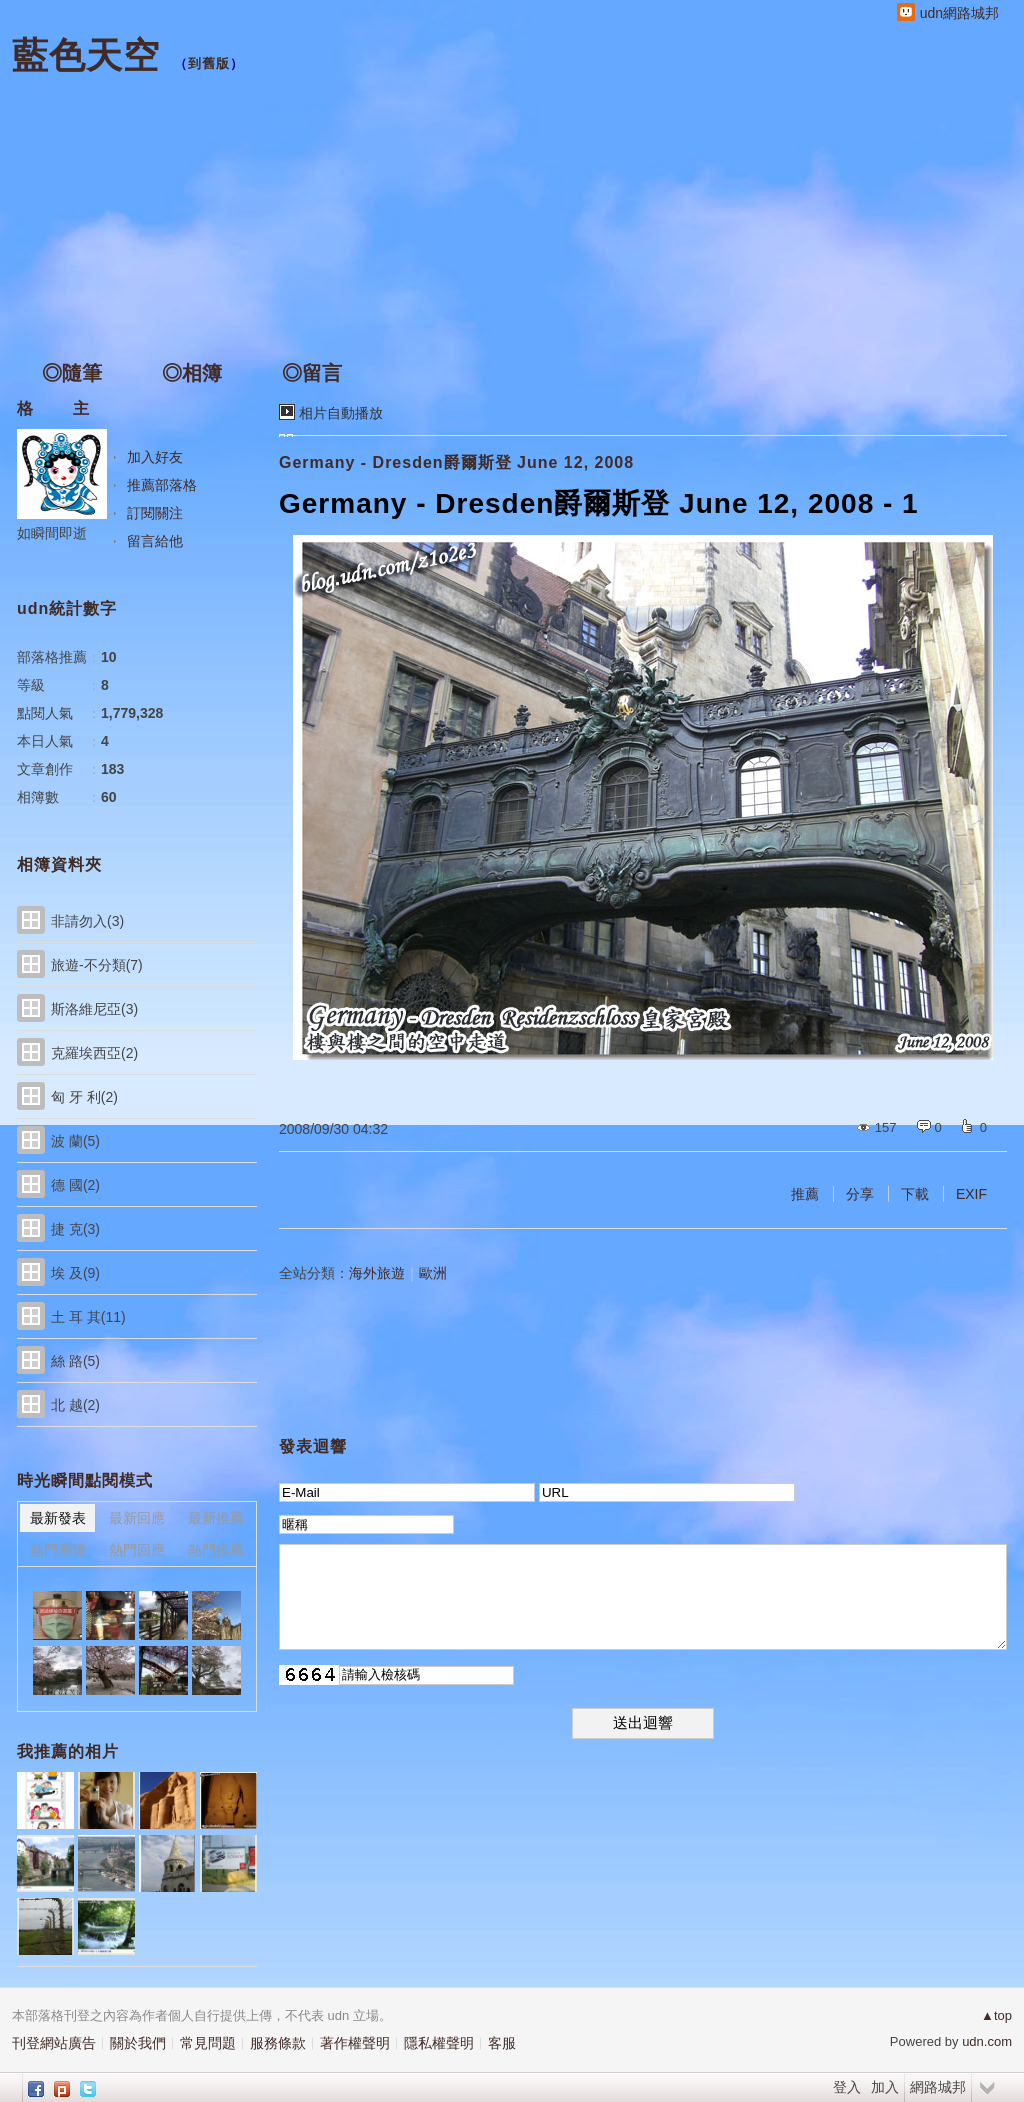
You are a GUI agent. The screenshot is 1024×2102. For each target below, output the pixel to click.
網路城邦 (938, 2087)
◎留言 (312, 373)
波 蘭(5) (75, 1141)
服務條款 (278, 2043)
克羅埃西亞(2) (94, 1053)
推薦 (805, 1194)
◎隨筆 (72, 373)
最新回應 (137, 1518)
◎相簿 (192, 373)
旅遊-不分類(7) (97, 965)
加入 (885, 2087)
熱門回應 (137, 1550)
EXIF (971, 1194)
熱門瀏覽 (58, 1550)
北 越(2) (75, 1405)
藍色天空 (86, 55)
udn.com (987, 2041)
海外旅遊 (377, 1273)
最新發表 (58, 1518)
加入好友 (155, 457)
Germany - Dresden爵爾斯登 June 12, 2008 (456, 462)
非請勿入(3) (87, 921)
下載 (915, 1194)
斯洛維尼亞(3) (94, 1009)
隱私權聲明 (439, 2043)
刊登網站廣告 (54, 2043)
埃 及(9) (75, 1273)
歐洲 (433, 1273)
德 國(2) (75, 1185)
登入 (847, 2087)
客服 (502, 2043)
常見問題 (208, 2043)
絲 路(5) (75, 1361)
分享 (860, 1194)
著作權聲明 (355, 2043)
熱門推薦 (216, 1550)
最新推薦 (216, 1518)
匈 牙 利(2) (84, 1097)
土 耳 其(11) (88, 1317)
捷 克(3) (75, 1229)
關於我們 (138, 2043)
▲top (996, 2015)
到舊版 (209, 63)
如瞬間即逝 (52, 533)
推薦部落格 (162, 485)
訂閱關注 (155, 513)
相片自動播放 (341, 413)
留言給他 (155, 541)
